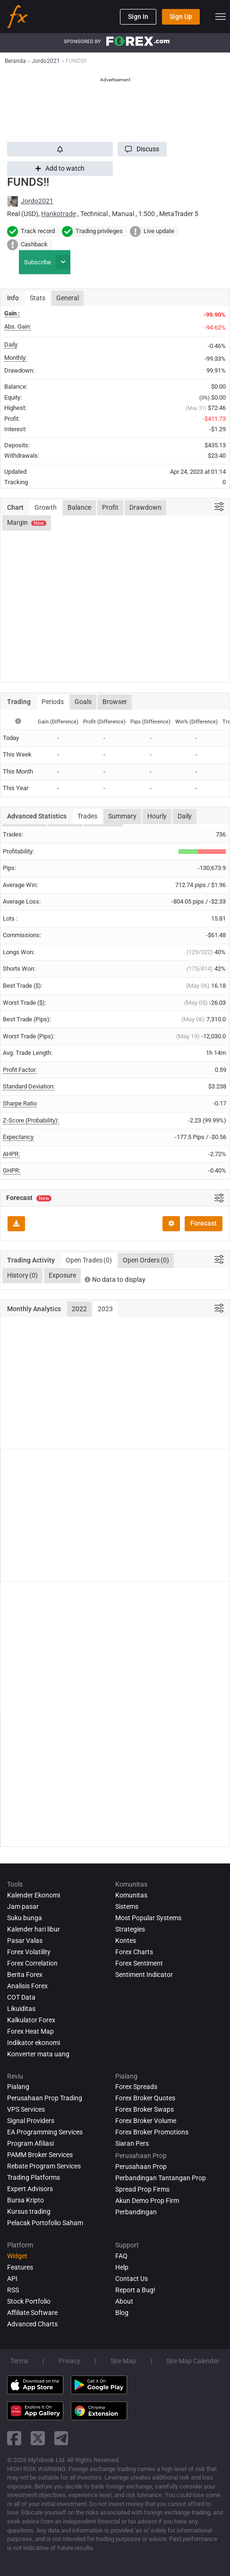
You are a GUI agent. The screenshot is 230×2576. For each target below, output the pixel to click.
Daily (185, 816)
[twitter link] (38, 2438)
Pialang (18, 2086)
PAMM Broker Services (40, 2154)
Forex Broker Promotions (151, 2132)
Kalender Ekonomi (33, 1895)
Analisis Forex (27, 1986)
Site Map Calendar (193, 2361)
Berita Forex (25, 1974)
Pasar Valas (25, 1940)
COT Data (21, 1997)
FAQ (121, 2256)
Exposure (62, 1275)
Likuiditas (21, 2008)
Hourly (157, 816)
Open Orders (146, 1260)
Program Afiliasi (30, 2143)
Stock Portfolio (29, 2301)
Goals (83, 701)
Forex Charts (134, 1952)
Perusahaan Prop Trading (44, 2098)
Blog (121, 2312)
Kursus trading (29, 2211)
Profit (110, 507)
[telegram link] (61, 2438)
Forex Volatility (29, 1952)
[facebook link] (14, 2438)
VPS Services (26, 2109)
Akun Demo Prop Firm (147, 2200)
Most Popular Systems (148, 1918)
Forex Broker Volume (145, 2120)
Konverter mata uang (38, 2054)
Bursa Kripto (25, 2200)
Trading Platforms (33, 2177)
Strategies (130, 1929)
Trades (87, 816)
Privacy (69, 2361)
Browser (114, 701)
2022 (79, 1309)
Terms (19, 2361)
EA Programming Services (45, 2132)
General (67, 298)
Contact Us (131, 2278)
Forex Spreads (136, 2086)
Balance (79, 507)
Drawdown (145, 507)
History (22, 1275)
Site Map (123, 2361)
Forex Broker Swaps (144, 2109)
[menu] (220, 16)
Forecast (203, 1223)
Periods (53, 701)
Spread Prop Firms (142, 2189)
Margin (26, 522)
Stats (37, 298)
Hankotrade (58, 214)
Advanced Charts (32, 2324)
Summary (122, 816)
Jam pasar (23, 1906)
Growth (45, 507)
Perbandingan (136, 2212)
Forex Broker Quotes (145, 2098)
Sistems (126, 1906)
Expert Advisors (30, 2189)
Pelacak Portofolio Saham (45, 2223)
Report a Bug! (135, 2290)
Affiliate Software (32, 2312)
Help (121, 2267)
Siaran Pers (132, 2143)
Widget (17, 2256)
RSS (13, 2290)
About (124, 2301)
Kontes (125, 1940)
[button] (142, 149)
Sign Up (181, 16)
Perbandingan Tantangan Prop (160, 2178)
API (12, 2278)
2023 (105, 1309)
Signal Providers (30, 2120)
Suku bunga (24, 1918)
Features (20, 2267)
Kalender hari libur (33, 1929)
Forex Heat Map (30, 2031)
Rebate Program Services (44, 2166)
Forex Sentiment (139, 1963)
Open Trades (89, 1260)
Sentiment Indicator (144, 1974)
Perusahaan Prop (141, 2166)
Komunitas (131, 1895)
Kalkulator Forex (31, 2020)
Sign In (138, 16)
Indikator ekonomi (33, 2042)
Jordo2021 (37, 201)
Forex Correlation (32, 1963)
